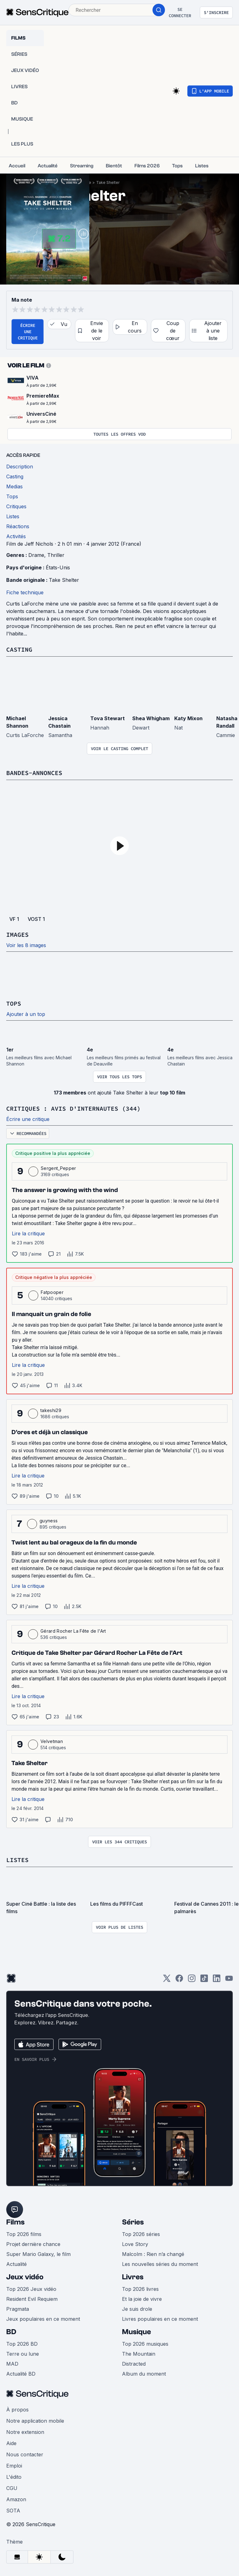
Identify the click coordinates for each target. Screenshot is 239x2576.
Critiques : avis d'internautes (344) (73, 1108)
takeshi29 (50, 1410)
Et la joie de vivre (142, 2299)
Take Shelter (108, 182)
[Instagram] (191, 1980)
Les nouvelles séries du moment (160, 2264)
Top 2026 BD (22, 2344)
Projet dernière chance (33, 2244)
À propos (17, 2409)
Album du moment (144, 2374)
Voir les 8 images (26, 945)
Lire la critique (28, 1233)
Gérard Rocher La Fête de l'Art (73, 1631)
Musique (136, 2332)
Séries (133, 2222)
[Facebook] (179, 1980)
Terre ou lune (22, 2354)
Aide (11, 2443)
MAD (12, 2364)
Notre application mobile (35, 2421)
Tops (13, 1003)
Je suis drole (137, 2309)
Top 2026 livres (140, 2289)
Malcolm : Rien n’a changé (153, 2254)
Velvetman (51, 1741)
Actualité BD (20, 2374)
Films (15, 2222)
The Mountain (138, 2354)
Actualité (16, 2264)
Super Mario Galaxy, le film (38, 2254)
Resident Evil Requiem (32, 2299)
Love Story (135, 2244)
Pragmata (17, 2309)
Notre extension (25, 2432)
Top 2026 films (23, 2234)
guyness (49, 1520)
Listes (17, 1860)
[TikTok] (204, 1980)
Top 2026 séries (141, 2234)
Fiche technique (25, 592)
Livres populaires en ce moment (160, 2319)
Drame (36, 555)
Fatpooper (52, 1292)
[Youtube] (229, 1980)
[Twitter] (167, 1980)
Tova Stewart (107, 718)
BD (11, 2332)
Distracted (134, 2364)
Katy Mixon (188, 718)
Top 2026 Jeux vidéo (31, 2289)
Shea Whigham (151, 718)
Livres (132, 2277)
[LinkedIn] (216, 1980)
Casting (19, 649)
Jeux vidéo (25, 2277)
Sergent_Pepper (58, 1168)
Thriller (55, 555)
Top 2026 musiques (145, 2344)
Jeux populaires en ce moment (43, 2319)
